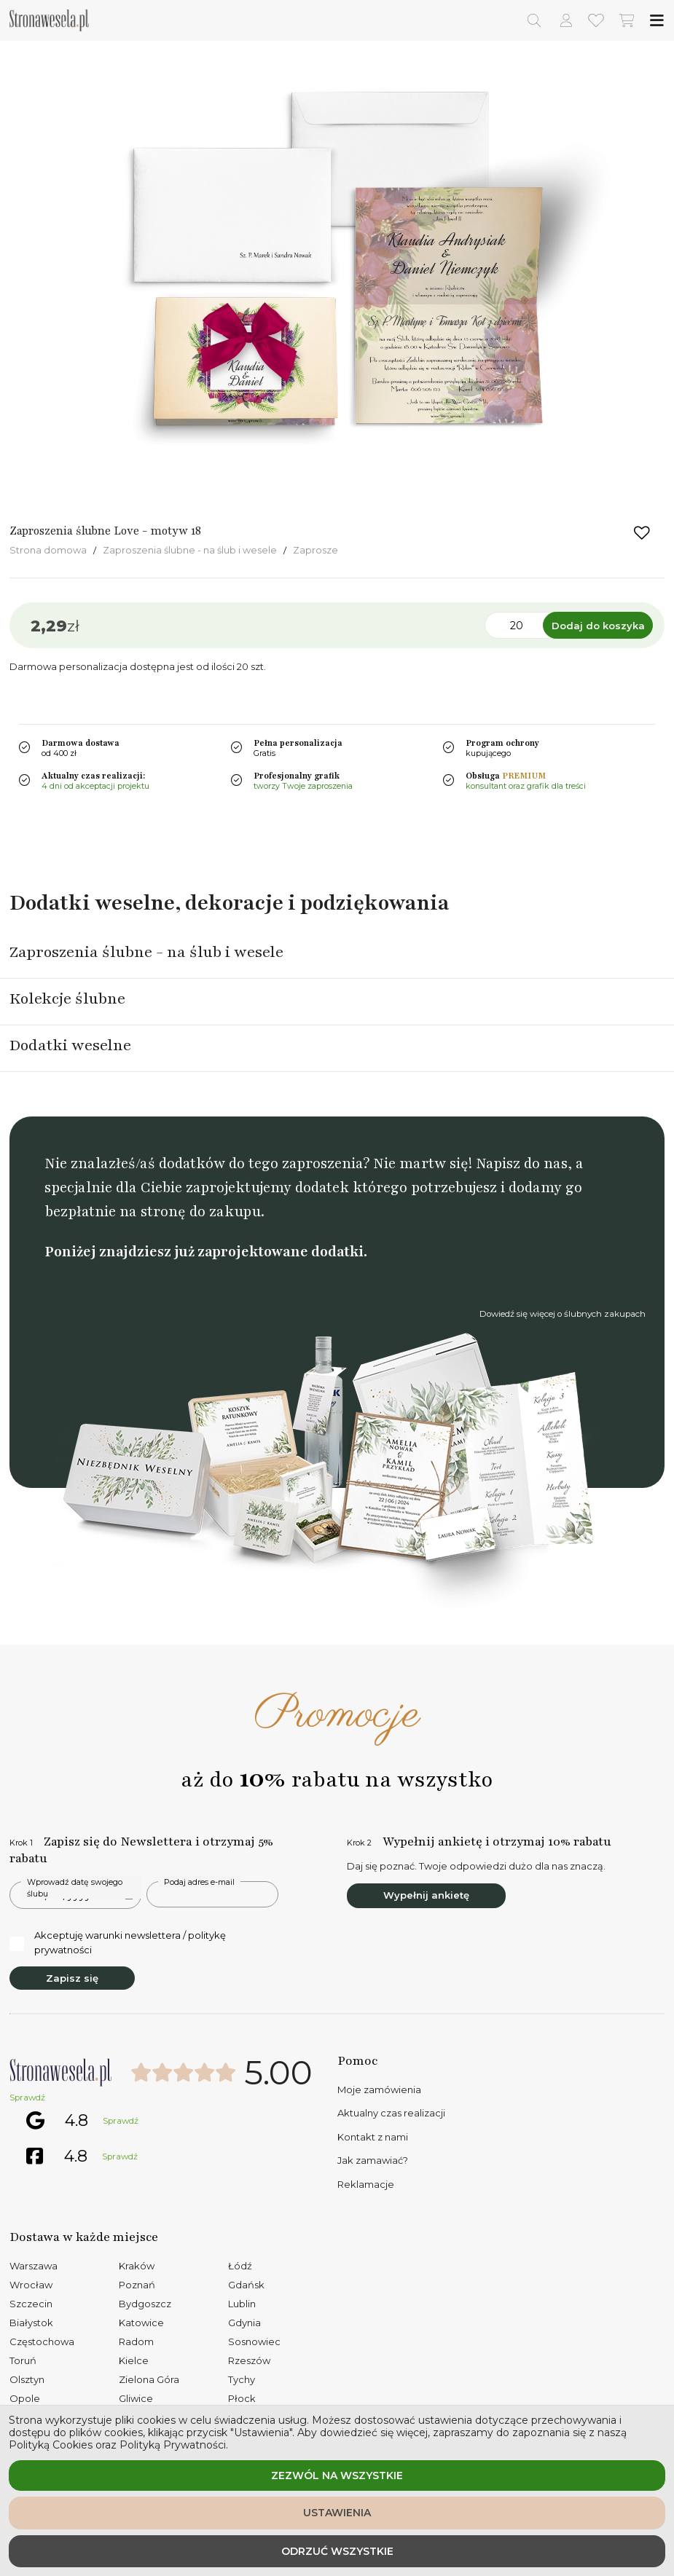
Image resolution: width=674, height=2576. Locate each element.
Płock (242, 2398)
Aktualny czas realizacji (391, 2113)
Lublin (242, 2303)
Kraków (136, 2266)
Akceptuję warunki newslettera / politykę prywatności (117, 1942)
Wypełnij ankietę (426, 1895)
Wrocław (30, 2285)
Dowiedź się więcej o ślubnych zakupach (562, 1314)
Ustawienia (337, 2512)
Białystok (31, 2322)
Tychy (241, 2379)
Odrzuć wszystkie (337, 2551)
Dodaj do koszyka (598, 625)
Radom (136, 2341)
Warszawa (33, 2266)
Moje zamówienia (379, 2089)
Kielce (134, 2360)
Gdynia (244, 2322)
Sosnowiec (254, 2341)
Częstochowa (41, 2341)
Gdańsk (246, 2285)
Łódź (240, 2266)
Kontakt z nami (372, 2137)
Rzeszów (249, 2360)
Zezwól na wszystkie (337, 2475)
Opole (24, 2398)
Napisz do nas (522, 1163)
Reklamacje (365, 2184)
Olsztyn (26, 2379)
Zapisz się (72, 1978)
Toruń (22, 2360)
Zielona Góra (149, 2379)
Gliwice (136, 2398)
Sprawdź (27, 2097)
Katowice (141, 2322)
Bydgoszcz (145, 2303)
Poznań (137, 2285)
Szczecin (30, 2303)
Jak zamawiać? (372, 2160)
